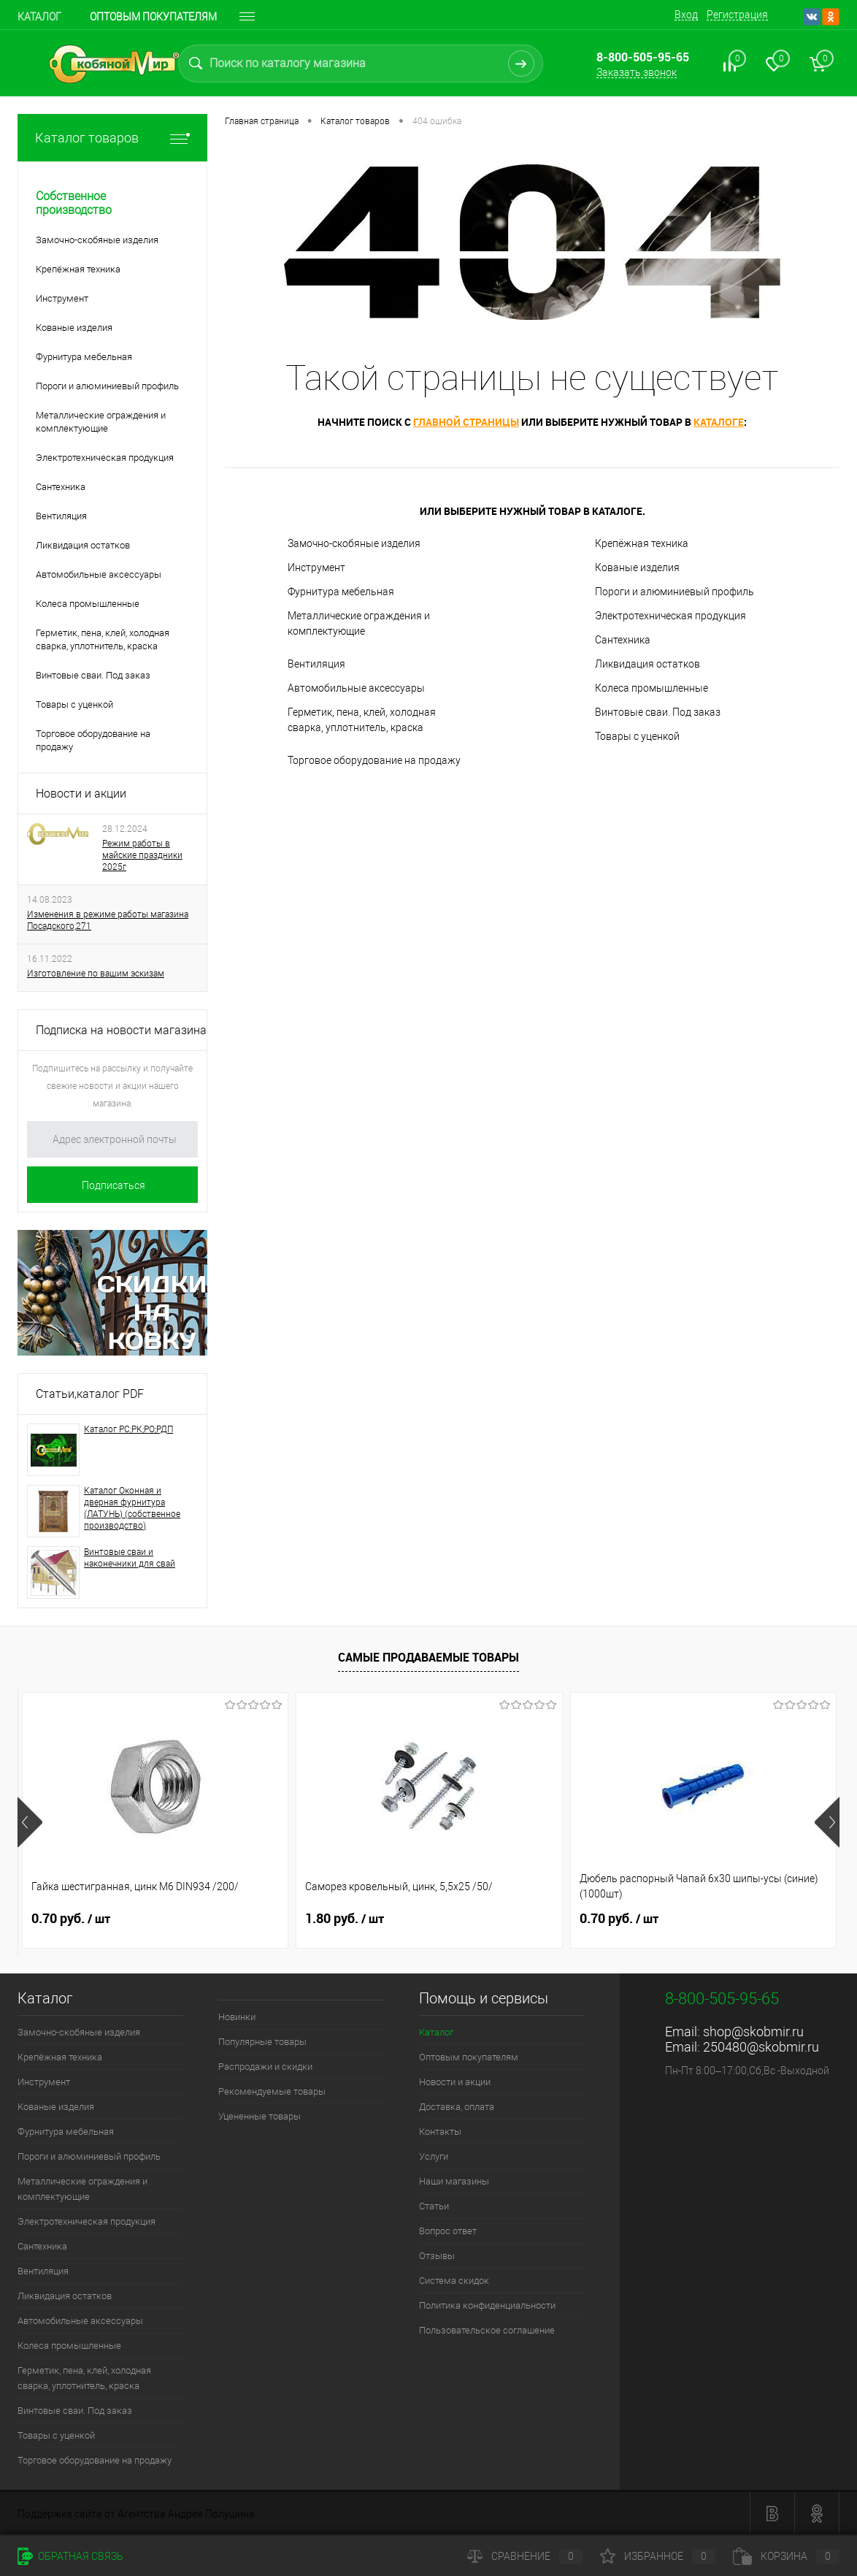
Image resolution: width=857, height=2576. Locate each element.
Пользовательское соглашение (487, 2330)
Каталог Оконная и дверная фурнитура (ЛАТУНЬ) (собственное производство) (132, 1508)
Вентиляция (316, 664)
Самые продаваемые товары (428, 1657)
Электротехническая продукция (670, 616)
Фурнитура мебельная (341, 591)
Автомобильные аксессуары (356, 688)
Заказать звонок (636, 72)
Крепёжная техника (641, 543)
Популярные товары (262, 2041)
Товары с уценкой (637, 736)
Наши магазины (454, 2181)
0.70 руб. (70, 1919)
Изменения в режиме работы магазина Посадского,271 (107, 920)
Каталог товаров (112, 137)
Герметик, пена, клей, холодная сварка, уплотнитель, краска (362, 719)
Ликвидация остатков (647, 664)
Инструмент (316, 567)
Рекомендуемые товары (272, 2091)
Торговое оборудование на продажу (374, 760)
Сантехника (622, 640)
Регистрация (737, 14)
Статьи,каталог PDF (90, 1394)
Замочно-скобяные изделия (354, 543)
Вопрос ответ (448, 2230)
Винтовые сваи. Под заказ (657, 712)
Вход (686, 14)
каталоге (718, 422)
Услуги (433, 2156)
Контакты (440, 2131)
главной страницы (466, 422)
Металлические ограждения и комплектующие (359, 623)
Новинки (236, 2016)
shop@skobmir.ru (753, 2031)
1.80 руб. (344, 1919)
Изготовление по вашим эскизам (95, 973)
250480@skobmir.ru (761, 2047)
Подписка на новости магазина (121, 1030)
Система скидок (454, 2280)
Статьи (434, 2206)
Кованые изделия (637, 567)
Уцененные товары (259, 2116)
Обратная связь (70, 2556)
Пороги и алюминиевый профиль (674, 591)
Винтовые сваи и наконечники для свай (129, 1558)
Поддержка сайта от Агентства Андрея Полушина (136, 2514)
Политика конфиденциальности (487, 2305)
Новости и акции (81, 793)
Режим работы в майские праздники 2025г (142, 855)
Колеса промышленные (651, 688)
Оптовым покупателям (153, 17)
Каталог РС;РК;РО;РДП (128, 1429)
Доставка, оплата (456, 2106)
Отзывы (437, 2255)
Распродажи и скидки (265, 2066)
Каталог (39, 17)
